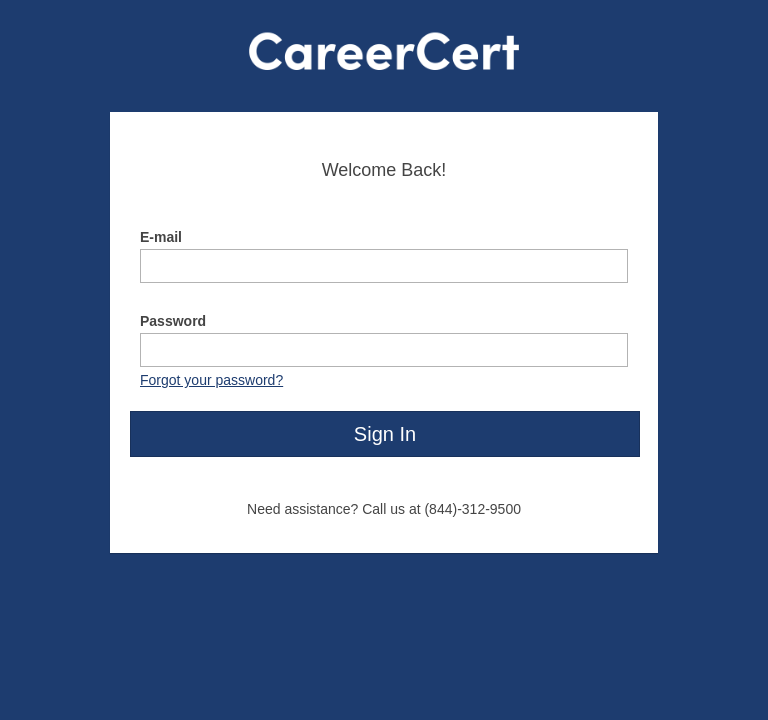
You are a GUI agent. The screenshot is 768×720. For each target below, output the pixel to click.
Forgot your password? (211, 380)
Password (173, 321)
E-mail (161, 237)
